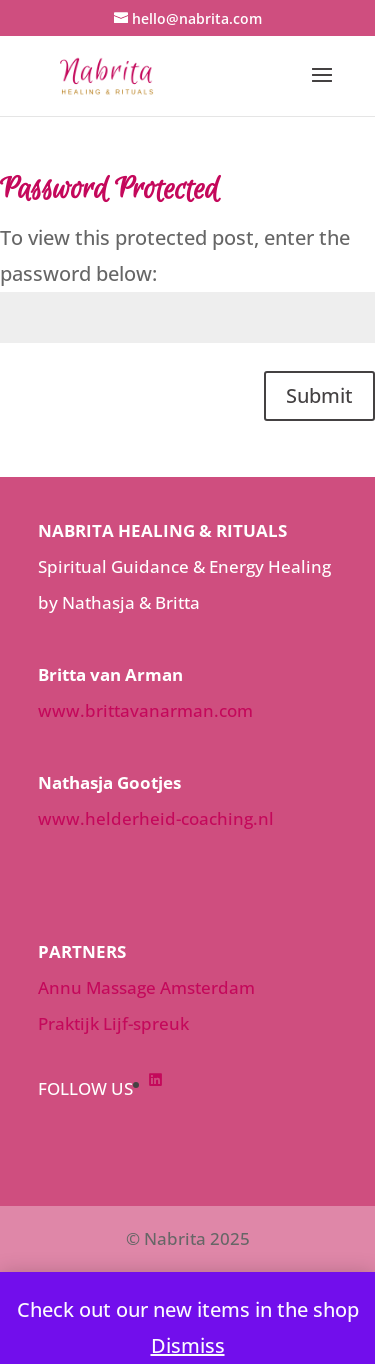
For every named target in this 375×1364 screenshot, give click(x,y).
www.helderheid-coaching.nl (156, 818)
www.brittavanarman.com (145, 710)
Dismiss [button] (188, 1345)
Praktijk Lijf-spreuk (113, 1023)
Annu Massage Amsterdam (146, 987)
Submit (319, 395)
